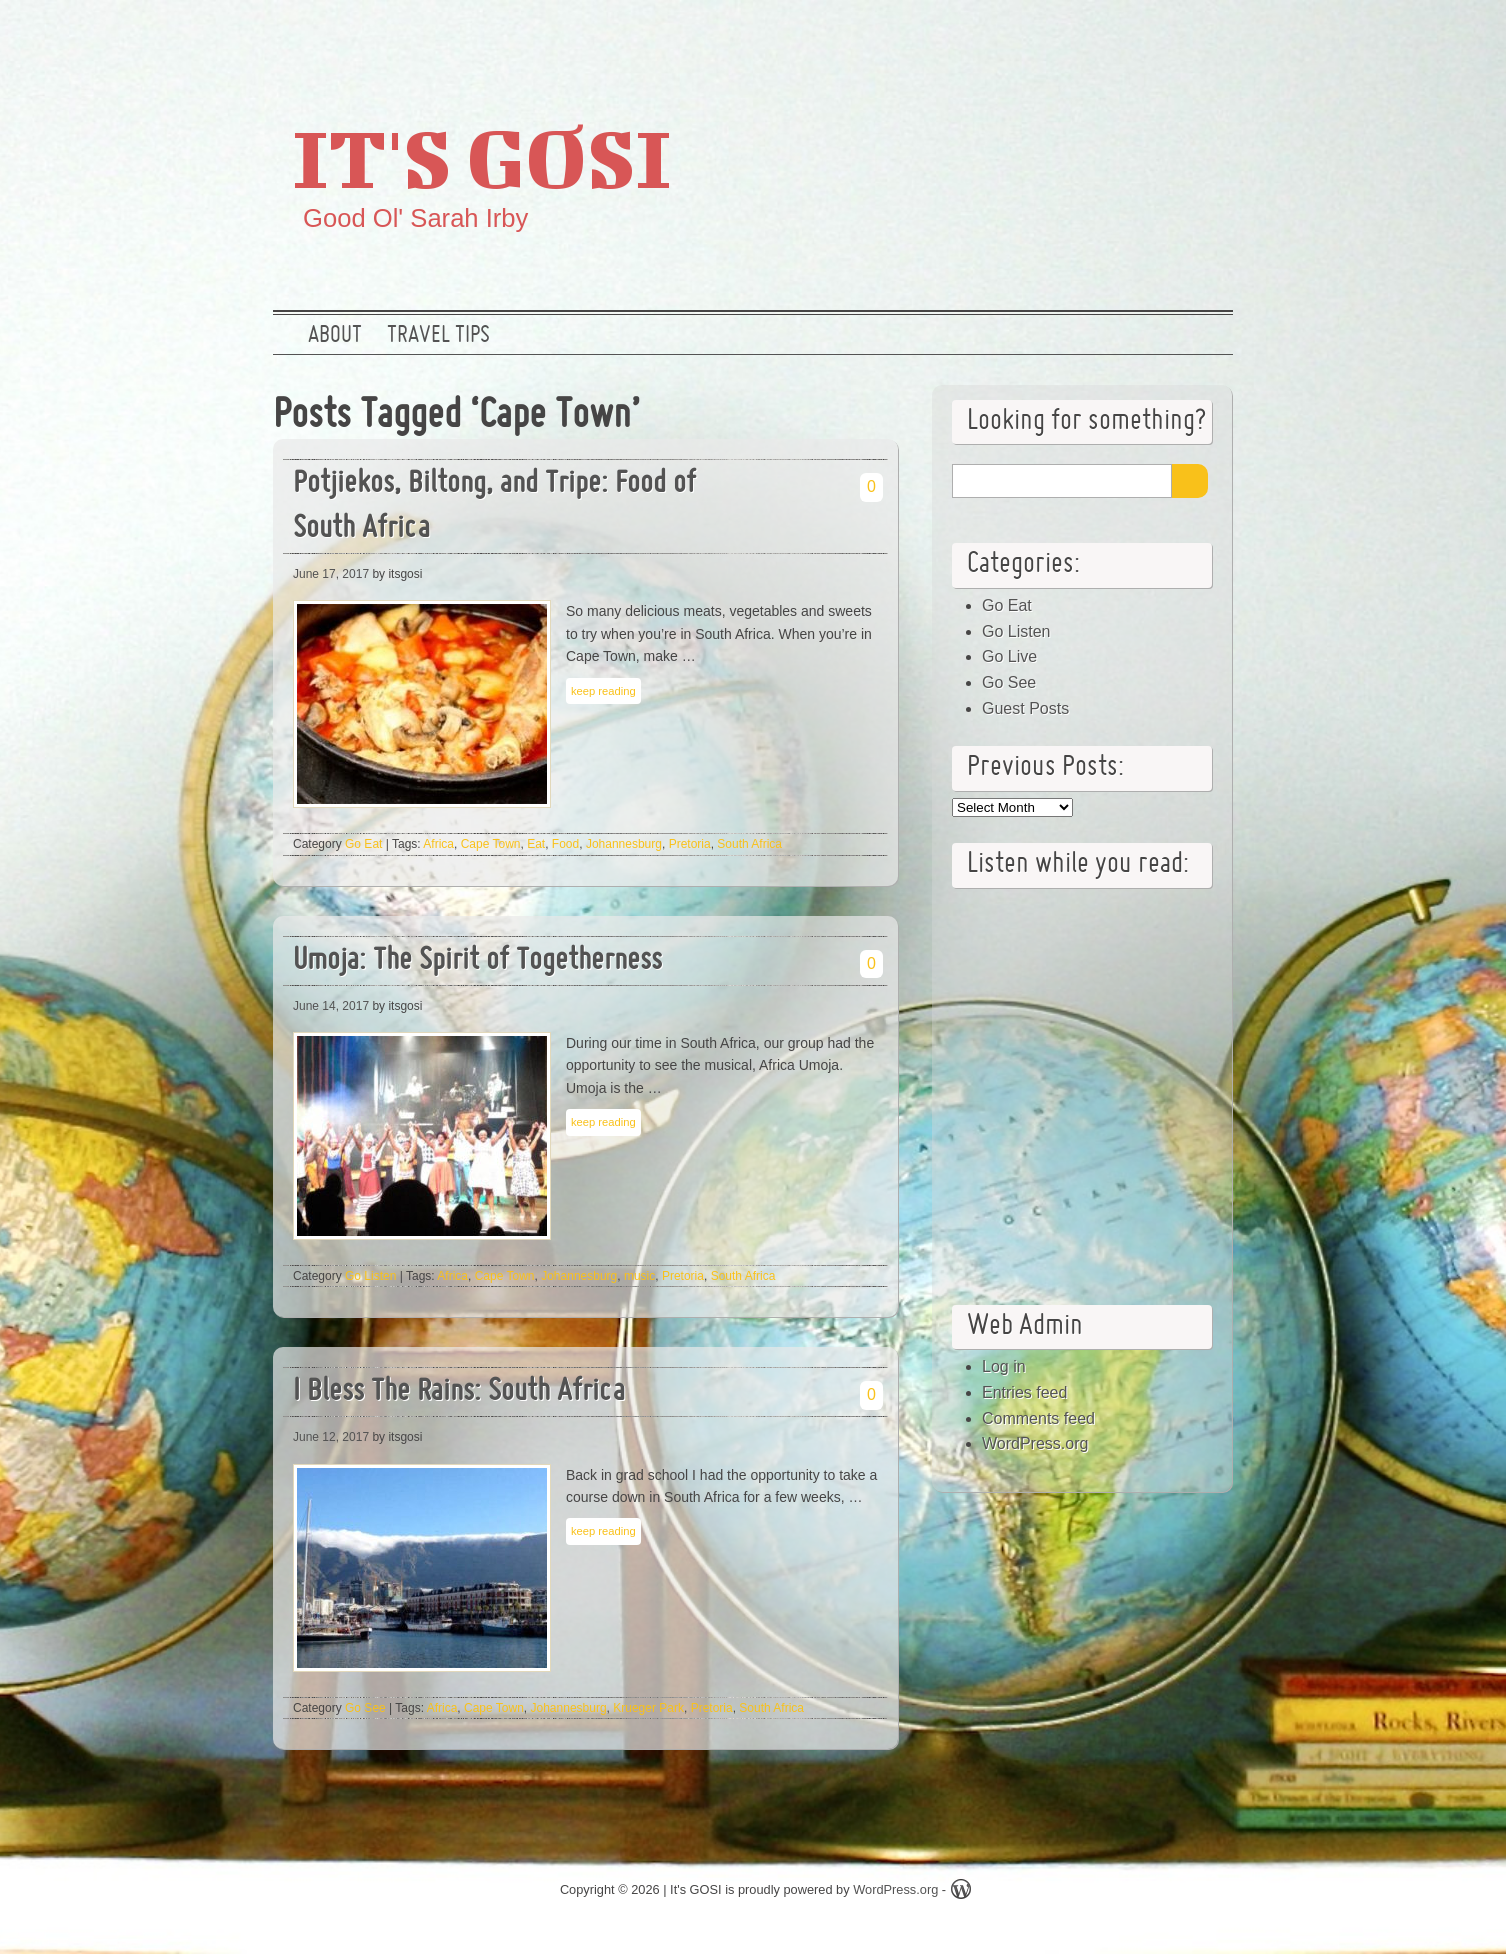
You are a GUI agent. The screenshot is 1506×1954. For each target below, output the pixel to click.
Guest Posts (1025, 708)
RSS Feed (1206, 35)
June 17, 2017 (331, 574)
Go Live (1009, 656)
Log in (1004, 1366)
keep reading (603, 691)
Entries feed (1024, 1392)
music (639, 1276)
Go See (365, 1708)
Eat (536, 844)
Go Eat (363, 844)
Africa (438, 844)
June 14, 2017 (331, 1006)
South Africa (749, 844)
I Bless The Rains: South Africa (459, 1392)
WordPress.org (1035, 1443)
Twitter (1078, 35)
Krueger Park (648, 1708)
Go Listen (370, 1276)
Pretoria (690, 844)
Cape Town (491, 844)
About (335, 336)
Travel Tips (438, 336)
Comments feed (1038, 1418)
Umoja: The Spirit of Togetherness (477, 961)
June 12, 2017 (331, 1437)
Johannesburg (624, 844)
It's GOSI (482, 157)
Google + (1142, 35)
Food (565, 844)
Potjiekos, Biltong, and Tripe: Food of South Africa (494, 507)
